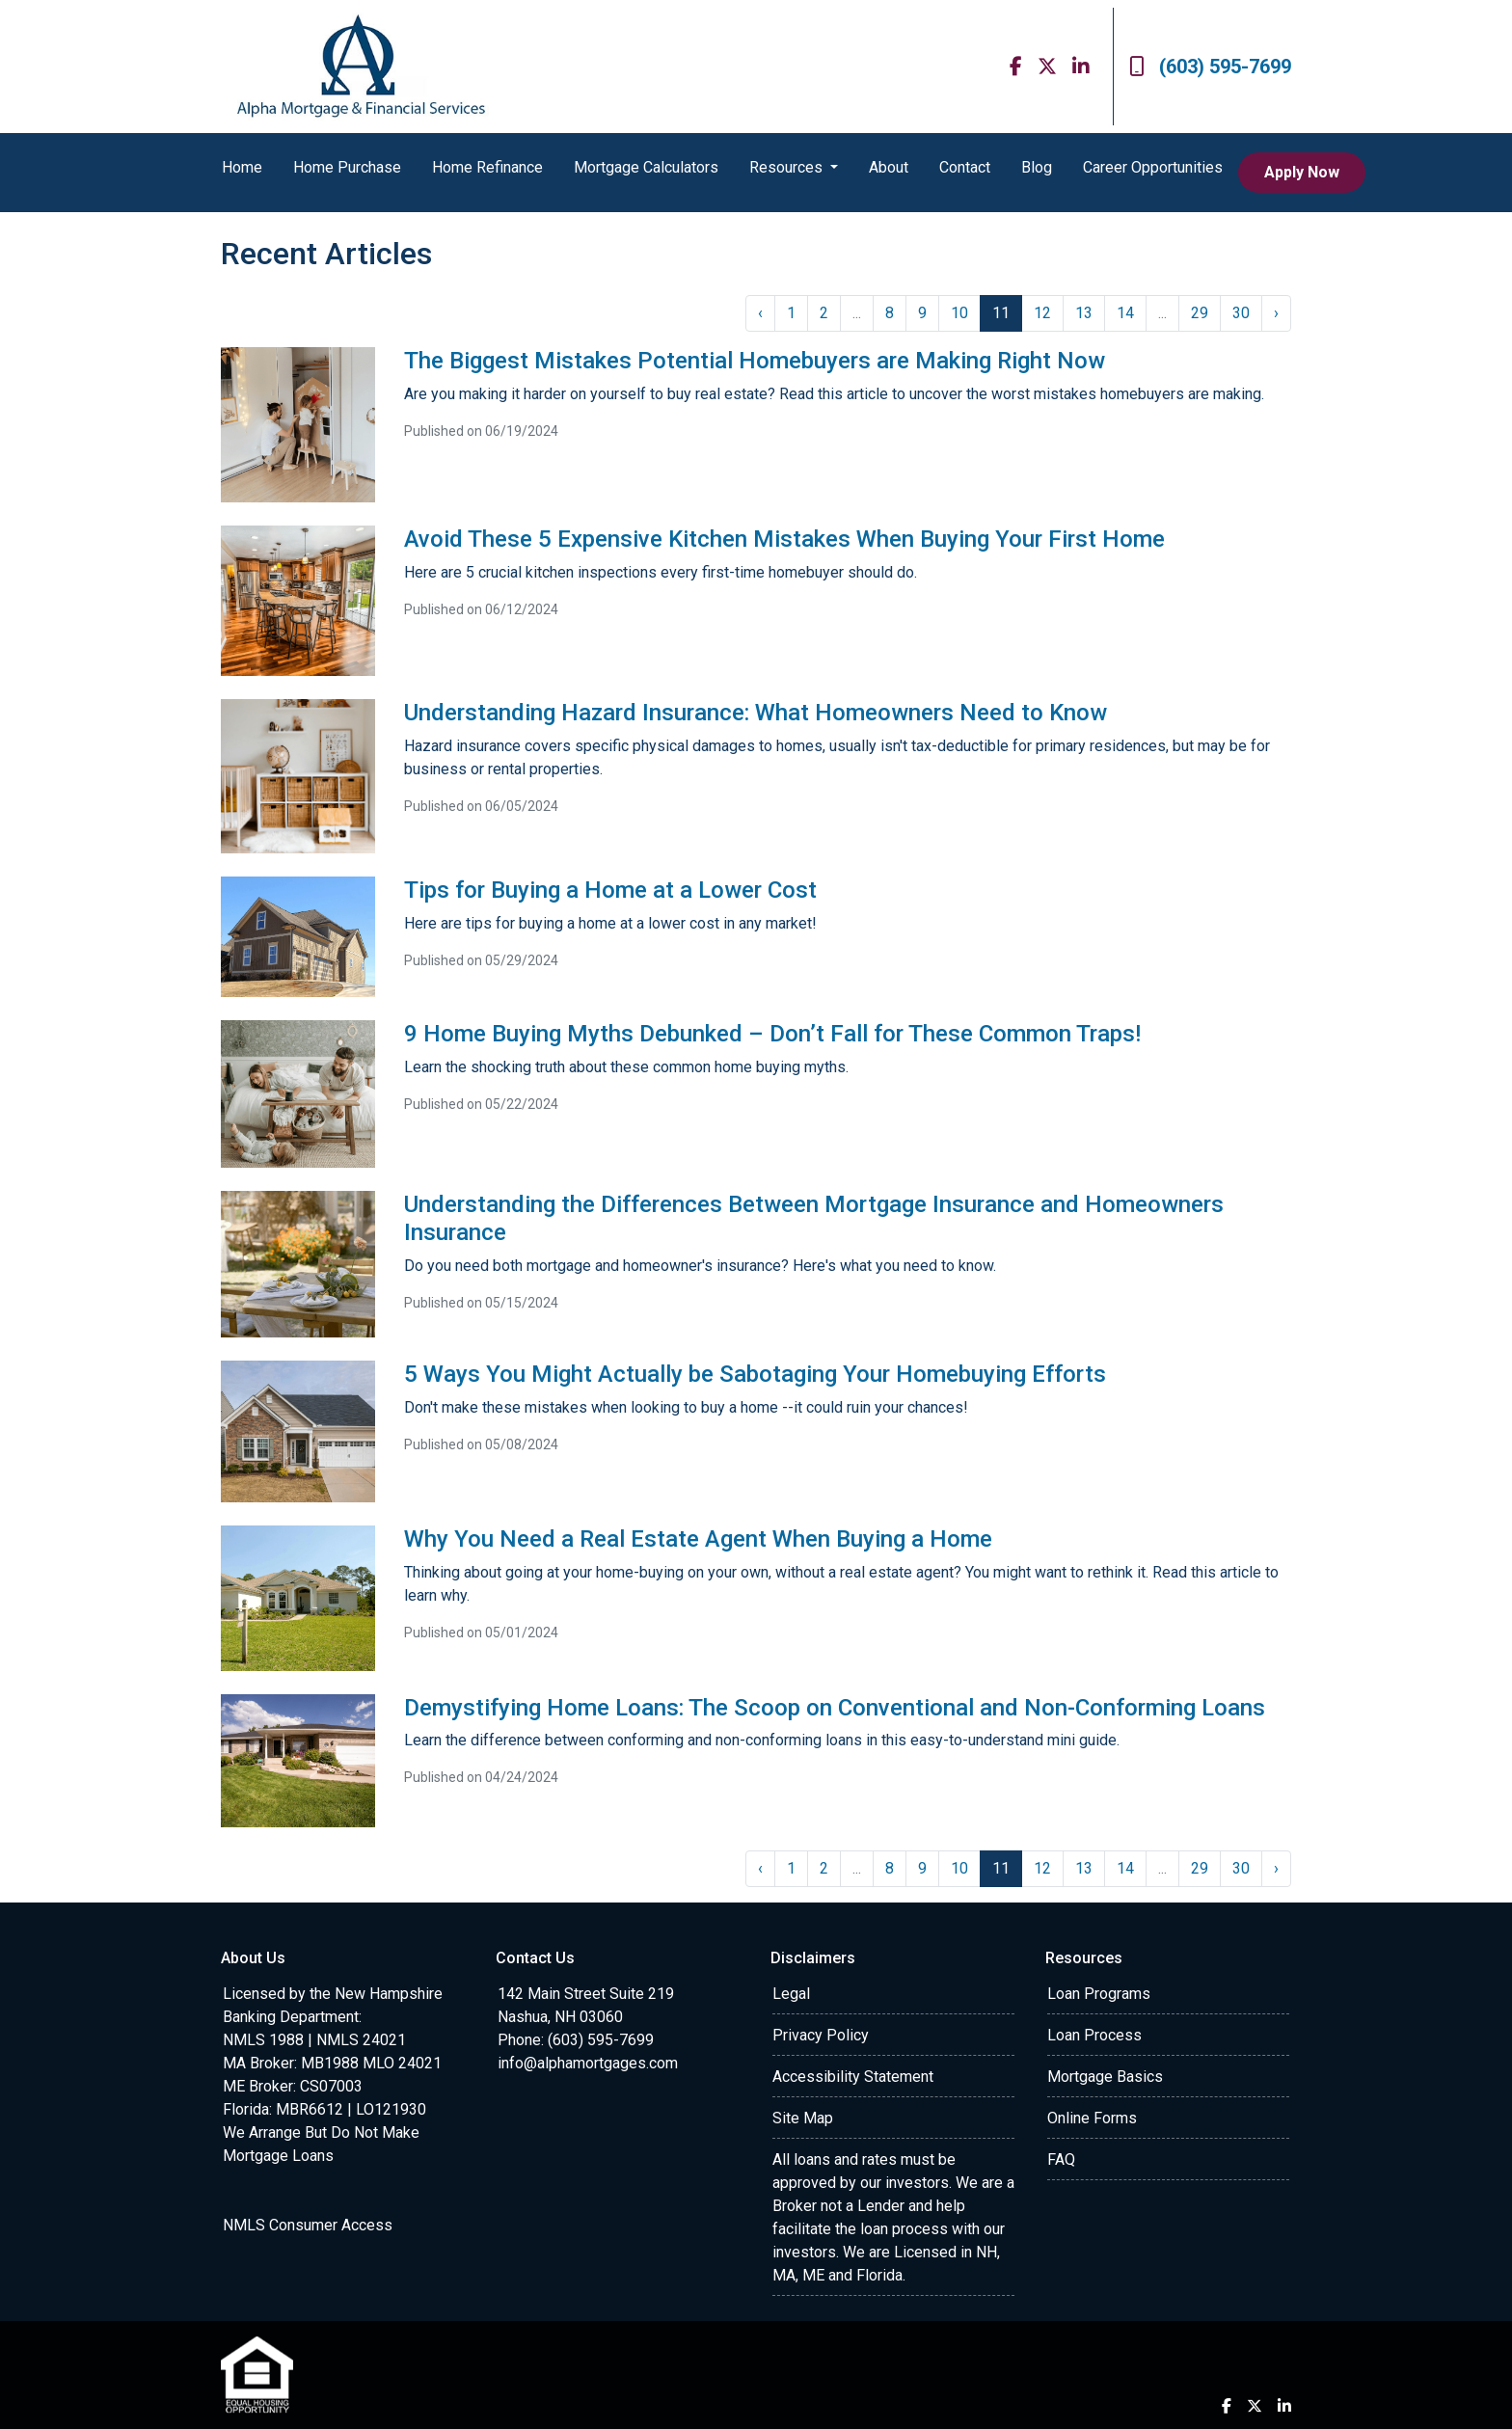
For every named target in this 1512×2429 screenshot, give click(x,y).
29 (1199, 313)
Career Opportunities (1153, 167)
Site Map (802, 2118)
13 (1084, 313)
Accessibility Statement (852, 2076)
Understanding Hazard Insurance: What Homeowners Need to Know (755, 712)
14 (1125, 313)
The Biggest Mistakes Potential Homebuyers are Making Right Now (754, 360)
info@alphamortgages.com (588, 2063)
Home (242, 167)
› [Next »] (1276, 313)
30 (1241, 313)
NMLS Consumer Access (307, 2225)
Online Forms (1092, 2118)
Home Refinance (487, 167)
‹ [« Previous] (760, 313)
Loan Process (1094, 2035)
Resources (787, 167)
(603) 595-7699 (1210, 66)
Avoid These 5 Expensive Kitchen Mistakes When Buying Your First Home (784, 539)
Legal (791, 1993)
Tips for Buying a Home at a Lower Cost (610, 890)
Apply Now (1301, 172)
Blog (1036, 167)
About (888, 167)
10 (959, 313)
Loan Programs (1098, 1993)
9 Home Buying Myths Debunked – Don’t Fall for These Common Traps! (772, 1033)
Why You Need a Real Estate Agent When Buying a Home (698, 1538)
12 (1042, 313)
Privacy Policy (820, 2035)
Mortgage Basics (1105, 2076)
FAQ (1061, 2159)
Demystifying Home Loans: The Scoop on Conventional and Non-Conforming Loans (834, 1707)
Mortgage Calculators (646, 167)
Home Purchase (347, 167)
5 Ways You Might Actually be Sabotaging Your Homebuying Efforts (755, 1374)
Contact (964, 167)
